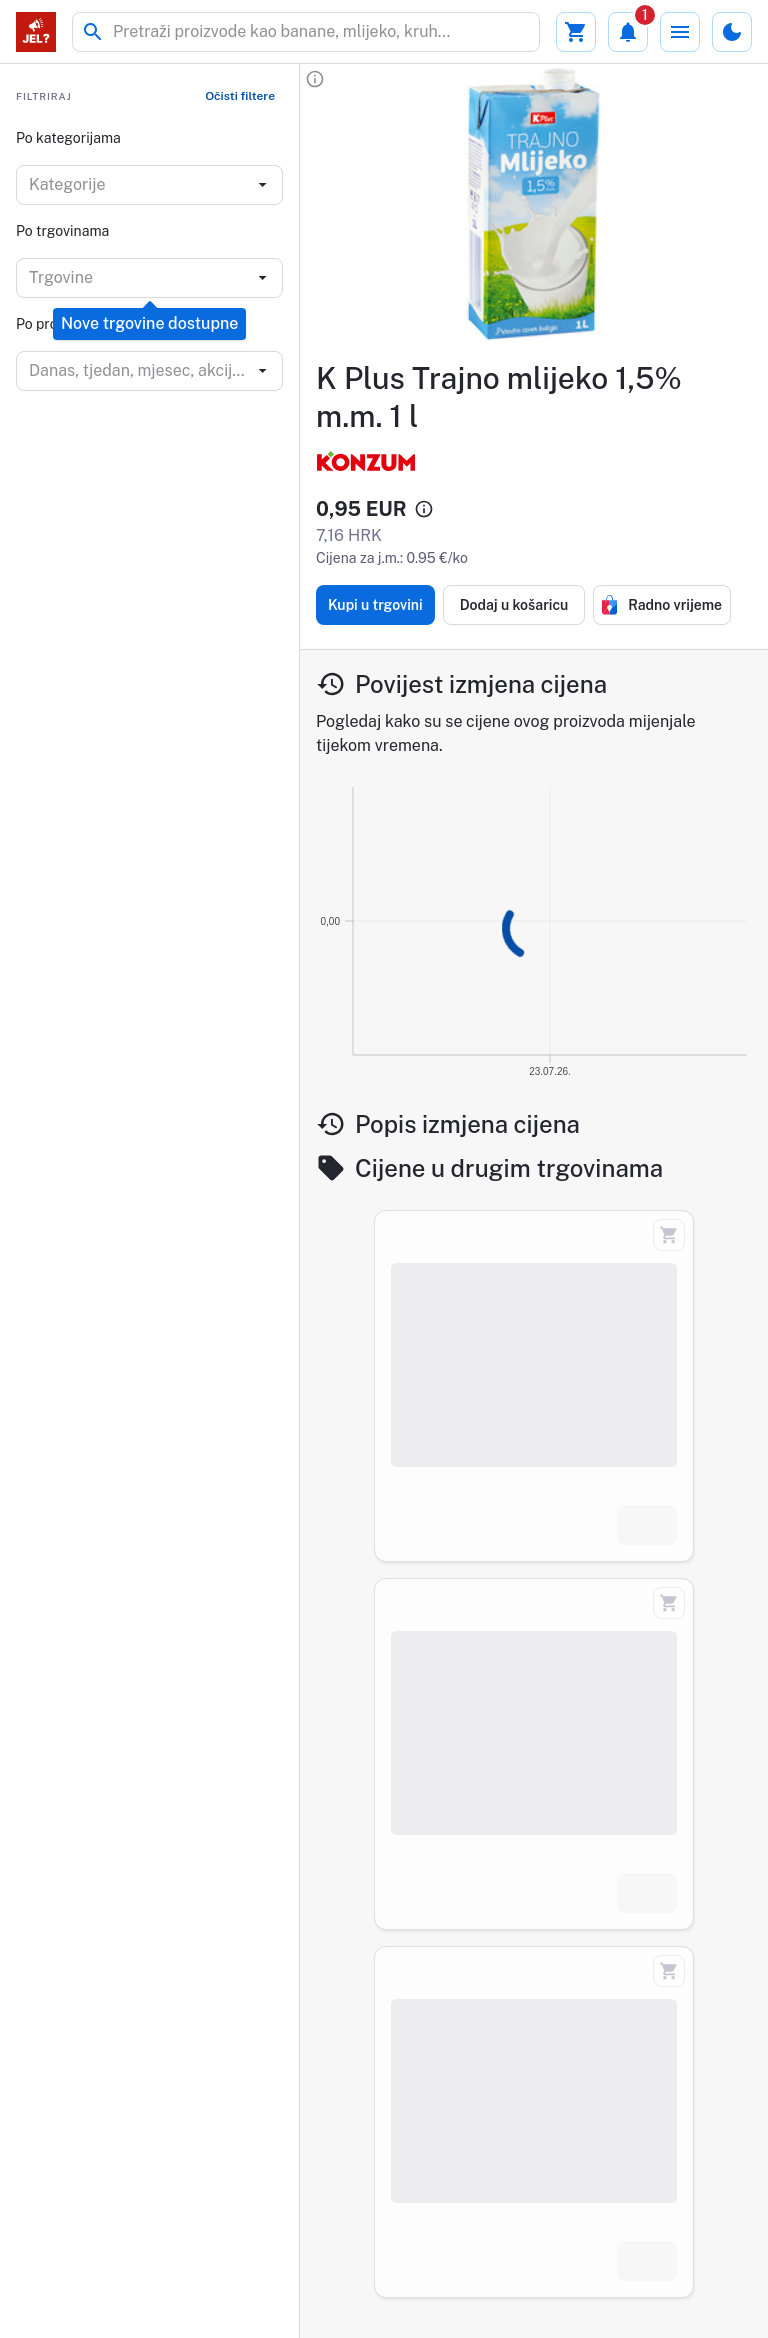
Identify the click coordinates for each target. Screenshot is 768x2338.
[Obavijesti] (628, 32)
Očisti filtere (240, 96)
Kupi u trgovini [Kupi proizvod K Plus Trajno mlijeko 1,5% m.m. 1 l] (375, 605)
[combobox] (137, 185)
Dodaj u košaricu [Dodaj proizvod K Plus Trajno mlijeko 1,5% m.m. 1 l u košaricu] (514, 605)
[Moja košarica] (576, 32)
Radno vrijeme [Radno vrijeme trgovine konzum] (662, 605)
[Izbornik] (680, 32)
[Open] (263, 185)
